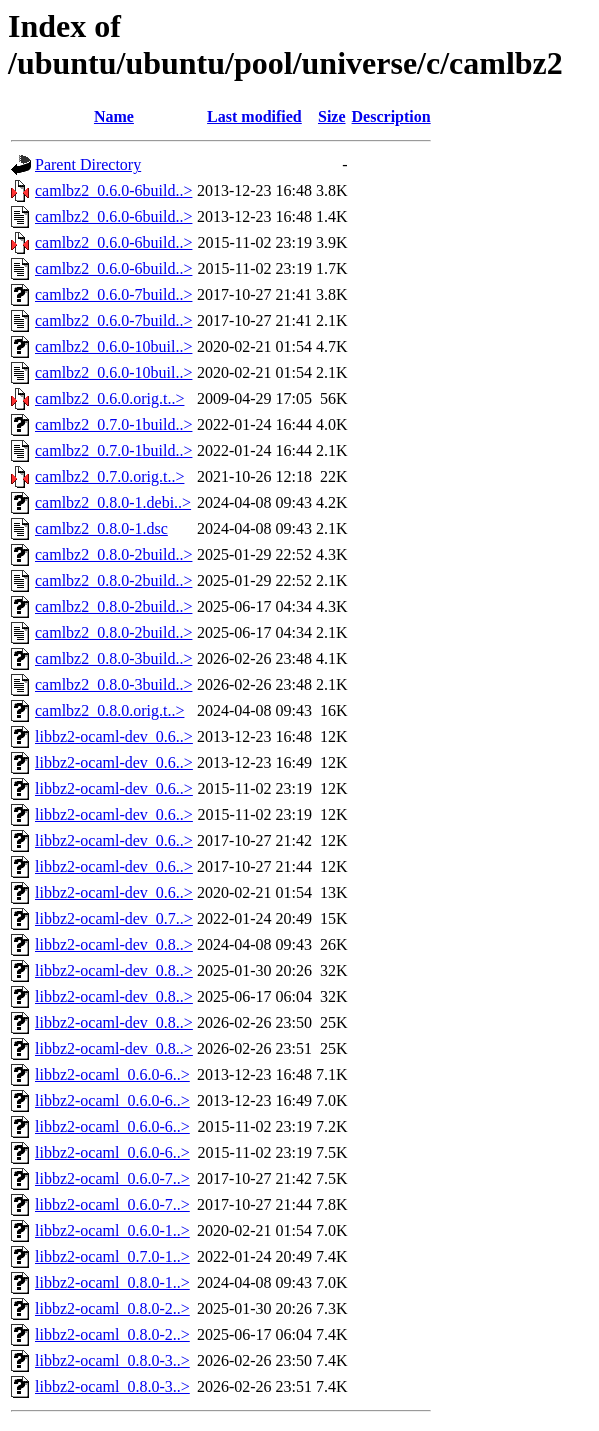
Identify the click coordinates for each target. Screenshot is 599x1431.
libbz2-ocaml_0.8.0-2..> (112, 1308)
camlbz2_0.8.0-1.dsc (101, 528)
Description (391, 116)
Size (332, 116)
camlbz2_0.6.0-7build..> (113, 294)
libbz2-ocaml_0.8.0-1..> (112, 1282)
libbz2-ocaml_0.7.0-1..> (112, 1256)
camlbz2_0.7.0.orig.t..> (109, 476)
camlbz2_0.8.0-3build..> (113, 658)
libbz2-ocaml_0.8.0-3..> (112, 1360)
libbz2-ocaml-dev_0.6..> (114, 736)
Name (114, 116)
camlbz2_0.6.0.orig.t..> (109, 398)
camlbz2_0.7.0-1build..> (113, 424)
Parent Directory (88, 164)
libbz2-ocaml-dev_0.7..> (114, 918)
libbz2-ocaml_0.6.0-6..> (112, 1074)
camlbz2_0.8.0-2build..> (113, 554)
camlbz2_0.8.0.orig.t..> (109, 710)
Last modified (254, 116)
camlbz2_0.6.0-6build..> (113, 190)
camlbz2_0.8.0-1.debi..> (113, 502)
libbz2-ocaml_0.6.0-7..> (112, 1178)
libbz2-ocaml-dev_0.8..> (114, 944)
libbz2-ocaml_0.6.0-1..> (112, 1230)
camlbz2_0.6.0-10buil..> (113, 346)
